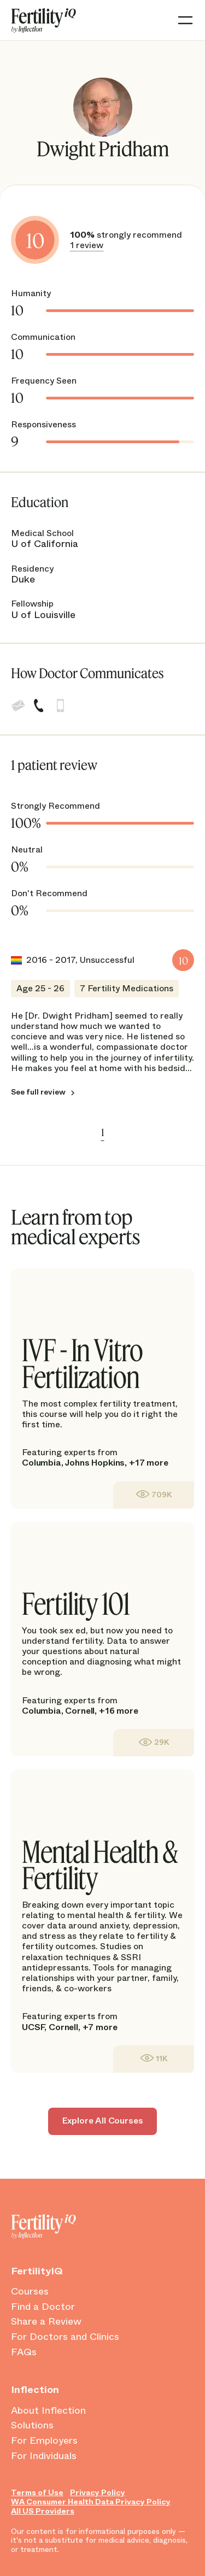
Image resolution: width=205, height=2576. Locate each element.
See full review (38, 1091)
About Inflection (48, 2411)
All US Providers (42, 2511)
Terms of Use (37, 2492)
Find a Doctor (43, 2307)
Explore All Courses (102, 2120)
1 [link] (102, 1132)
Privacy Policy (97, 2492)
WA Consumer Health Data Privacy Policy (91, 2502)
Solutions (32, 2426)
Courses (30, 2292)
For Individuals (44, 2456)
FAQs (24, 2352)
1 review (86, 245)
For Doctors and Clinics (65, 2337)
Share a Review (46, 2322)
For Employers (44, 2441)
